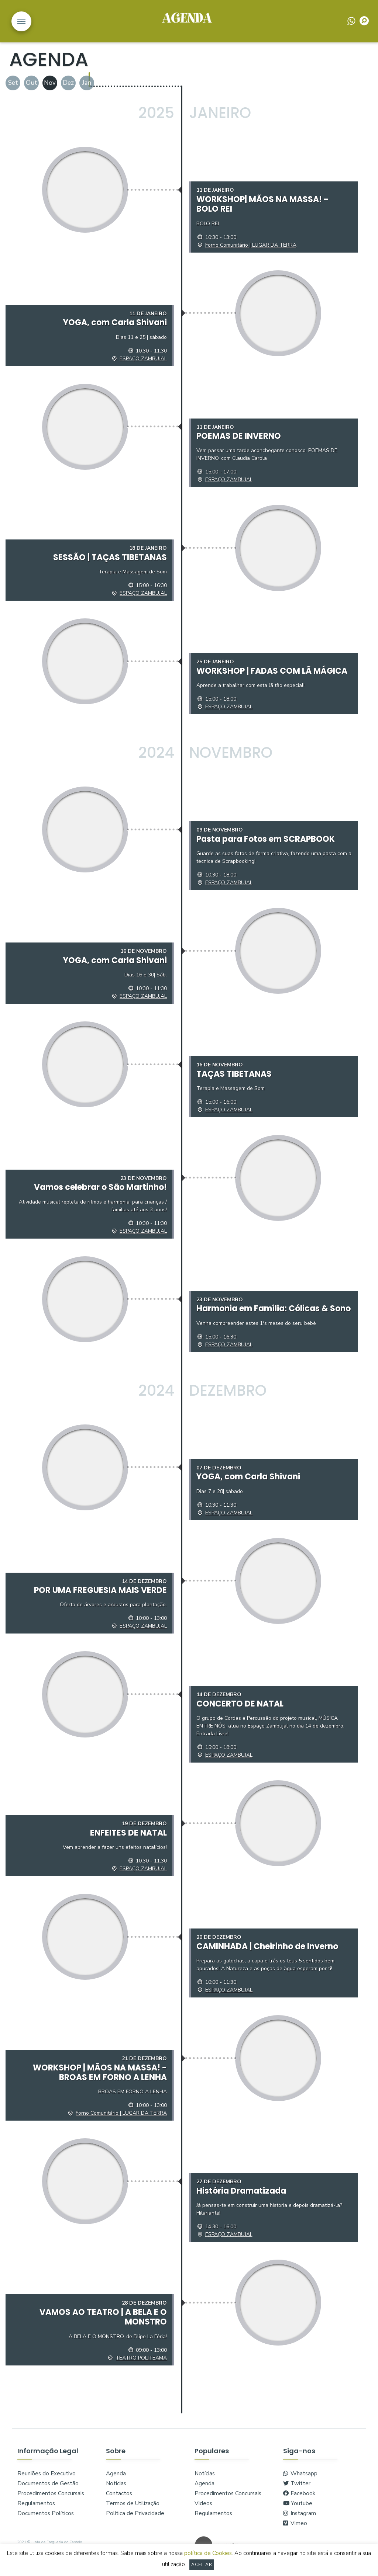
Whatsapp (300, 2480)
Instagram (299, 2520)
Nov (50, 83)
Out (31, 83)
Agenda (116, 2480)
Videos (203, 2510)
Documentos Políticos (45, 2520)
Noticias (116, 2490)
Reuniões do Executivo (46, 2480)
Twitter (296, 2490)
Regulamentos (36, 2510)
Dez (68, 83)
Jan (86, 83)
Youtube (297, 2510)
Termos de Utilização (132, 2510)
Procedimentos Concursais (50, 2500)
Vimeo (295, 2530)
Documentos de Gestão (48, 2490)
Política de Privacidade (135, 2520)
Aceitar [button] (202, 2565)
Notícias (205, 2480)
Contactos (119, 2500)
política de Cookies (208, 2553)
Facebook (299, 2500)
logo (187, 20)
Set (13, 83)
